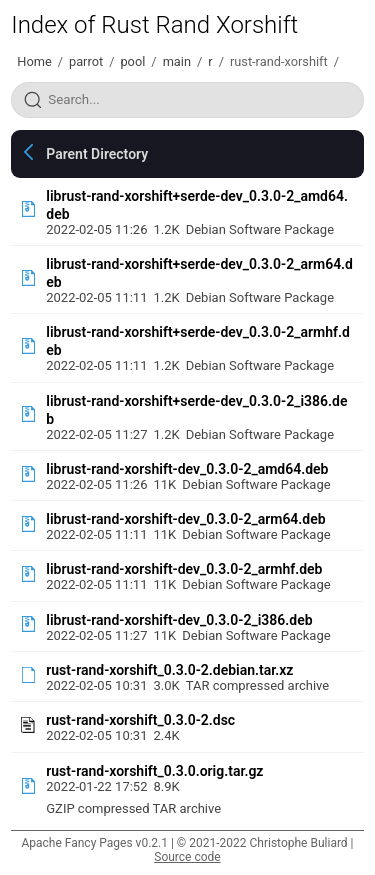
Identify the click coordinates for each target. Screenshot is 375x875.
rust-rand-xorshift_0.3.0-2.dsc (140, 720)
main (177, 61)
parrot (86, 61)
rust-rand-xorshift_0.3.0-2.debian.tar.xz (169, 670)
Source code (187, 857)
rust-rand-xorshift (279, 61)
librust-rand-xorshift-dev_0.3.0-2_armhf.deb (184, 569)
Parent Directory (97, 154)
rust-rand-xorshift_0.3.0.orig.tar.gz (154, 771)
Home (34, 61)
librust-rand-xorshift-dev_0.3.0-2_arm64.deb (185, 519)
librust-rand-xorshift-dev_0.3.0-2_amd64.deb (187, 469)
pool (132, 61)
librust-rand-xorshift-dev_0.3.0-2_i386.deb (179, 620)
